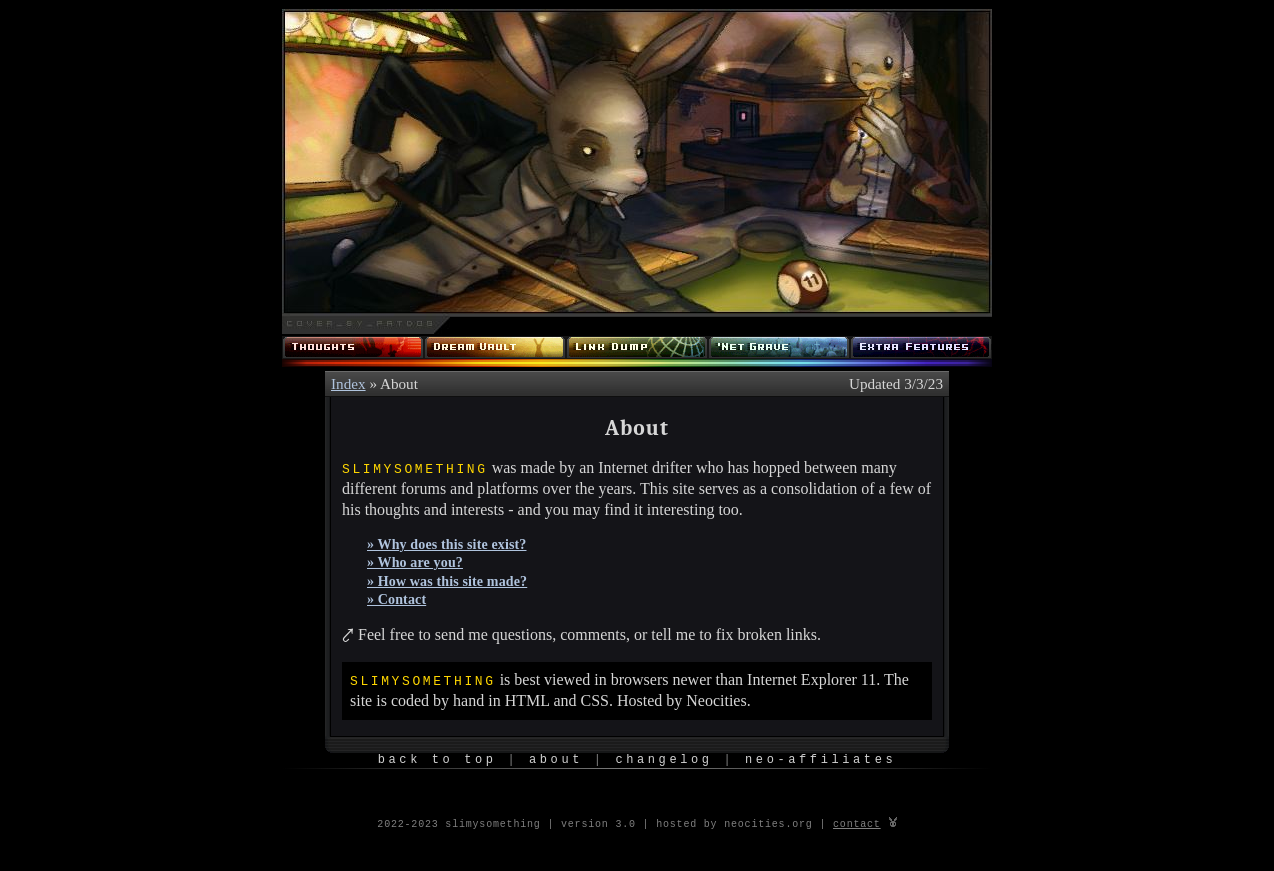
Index (348, 383)
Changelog (663, 759)
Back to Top (437, 759)
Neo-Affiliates (820, 759)
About (556, 759)
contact (857, 823)
